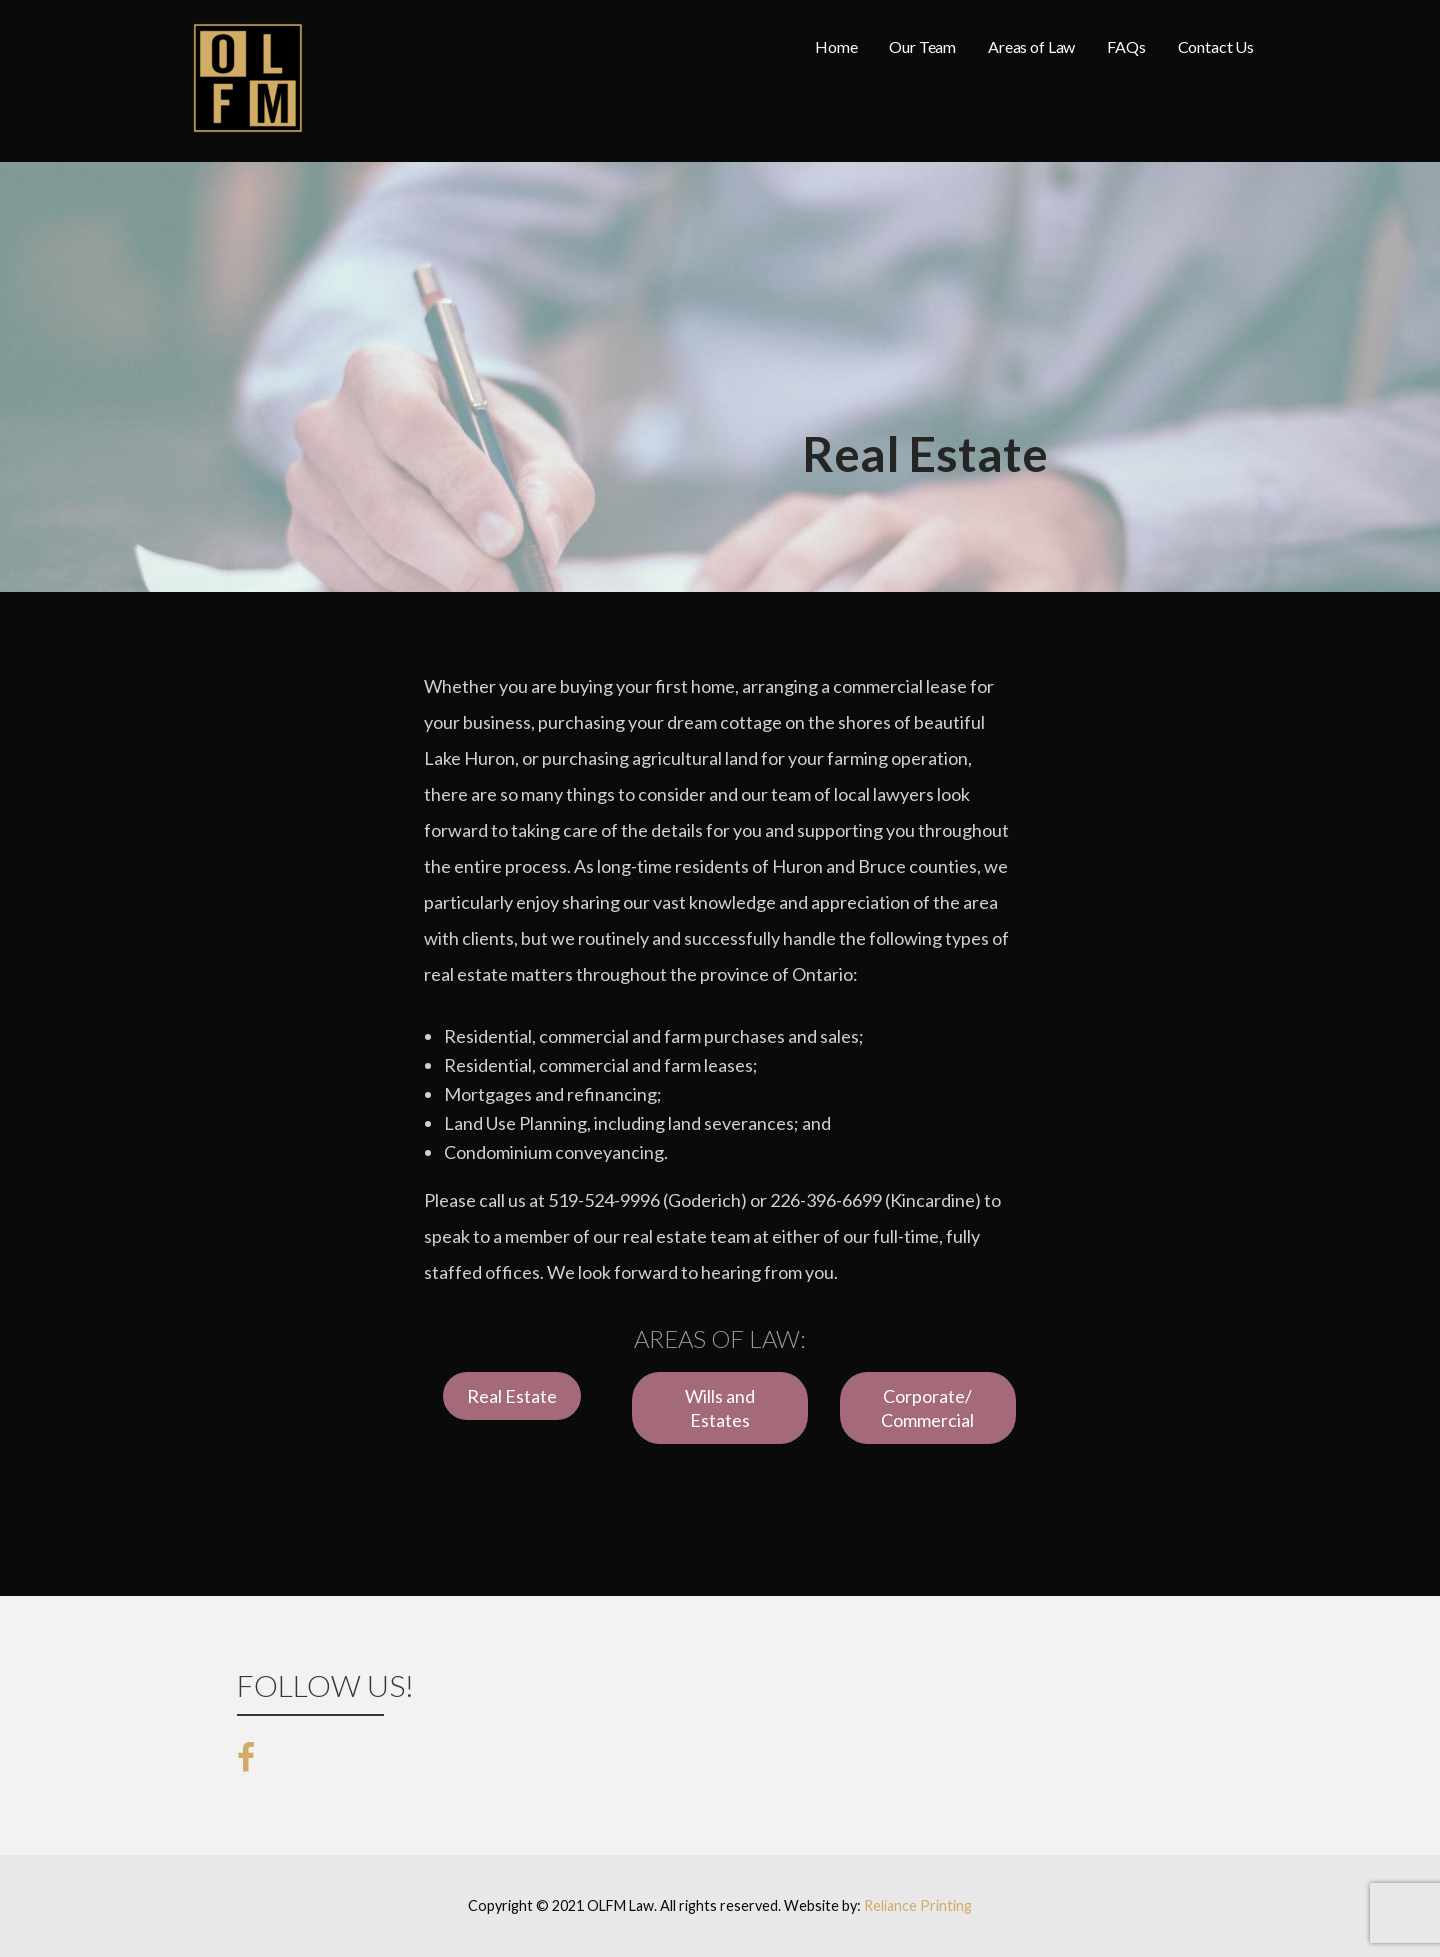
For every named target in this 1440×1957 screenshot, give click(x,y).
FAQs (1126, 46)
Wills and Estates (720, 1408)
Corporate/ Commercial (927, 1408)
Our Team (922, 46)
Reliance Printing (918, 1905)
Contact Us (1216, 46)
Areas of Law (1031, 46)
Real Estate (512, 1396)
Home (836, 46)
